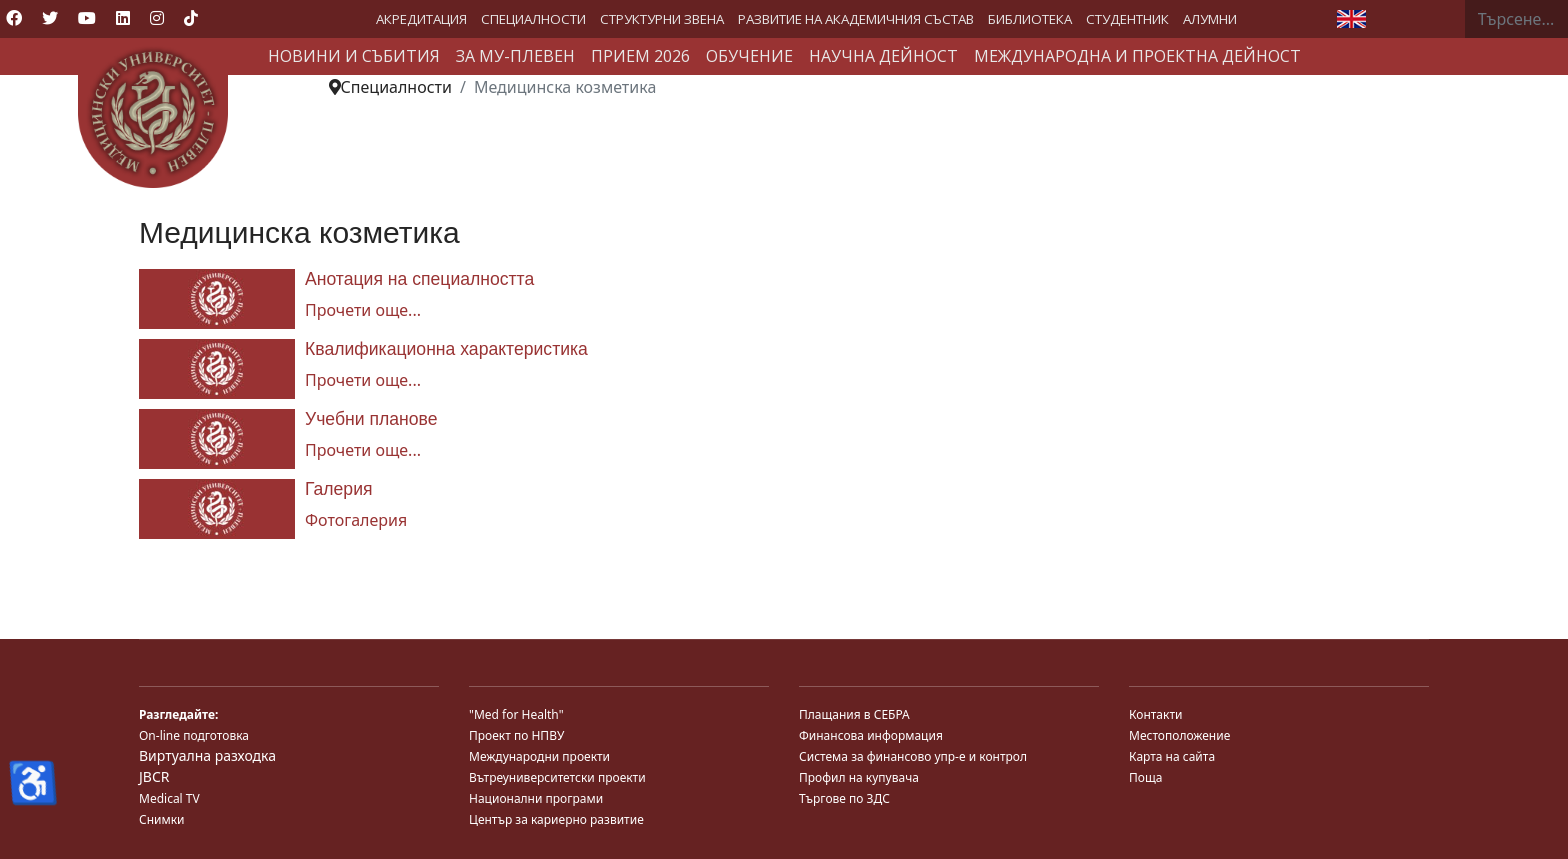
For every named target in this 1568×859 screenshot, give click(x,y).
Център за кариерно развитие (556, 819)
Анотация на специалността (419, 279)
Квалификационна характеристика (446, 349)
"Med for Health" (516, 714)
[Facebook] (14, 18)
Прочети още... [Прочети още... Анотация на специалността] (363, 310)
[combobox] (1516, 19)
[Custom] (191, 18)
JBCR (154, 776)
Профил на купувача (859, 777)
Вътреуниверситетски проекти (557, 777)
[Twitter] (50, 18)
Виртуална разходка (207, 755)
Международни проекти (539, 756)
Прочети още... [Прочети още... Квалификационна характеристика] (363, 380)
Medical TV (169, 798)
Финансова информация (871, 735)
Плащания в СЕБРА (854, 714)
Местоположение (1179, 735)
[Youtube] (87, 18)
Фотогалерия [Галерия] (356, 520)
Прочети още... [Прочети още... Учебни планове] (363, 450)
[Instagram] (157, 18)
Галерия (339, 489)
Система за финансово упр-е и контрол (913, 756)
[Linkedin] (123, 18)
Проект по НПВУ (516, 735)
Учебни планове (371, 419)
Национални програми (536, 798)
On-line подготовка (194, 735)
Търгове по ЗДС (844, 798)
